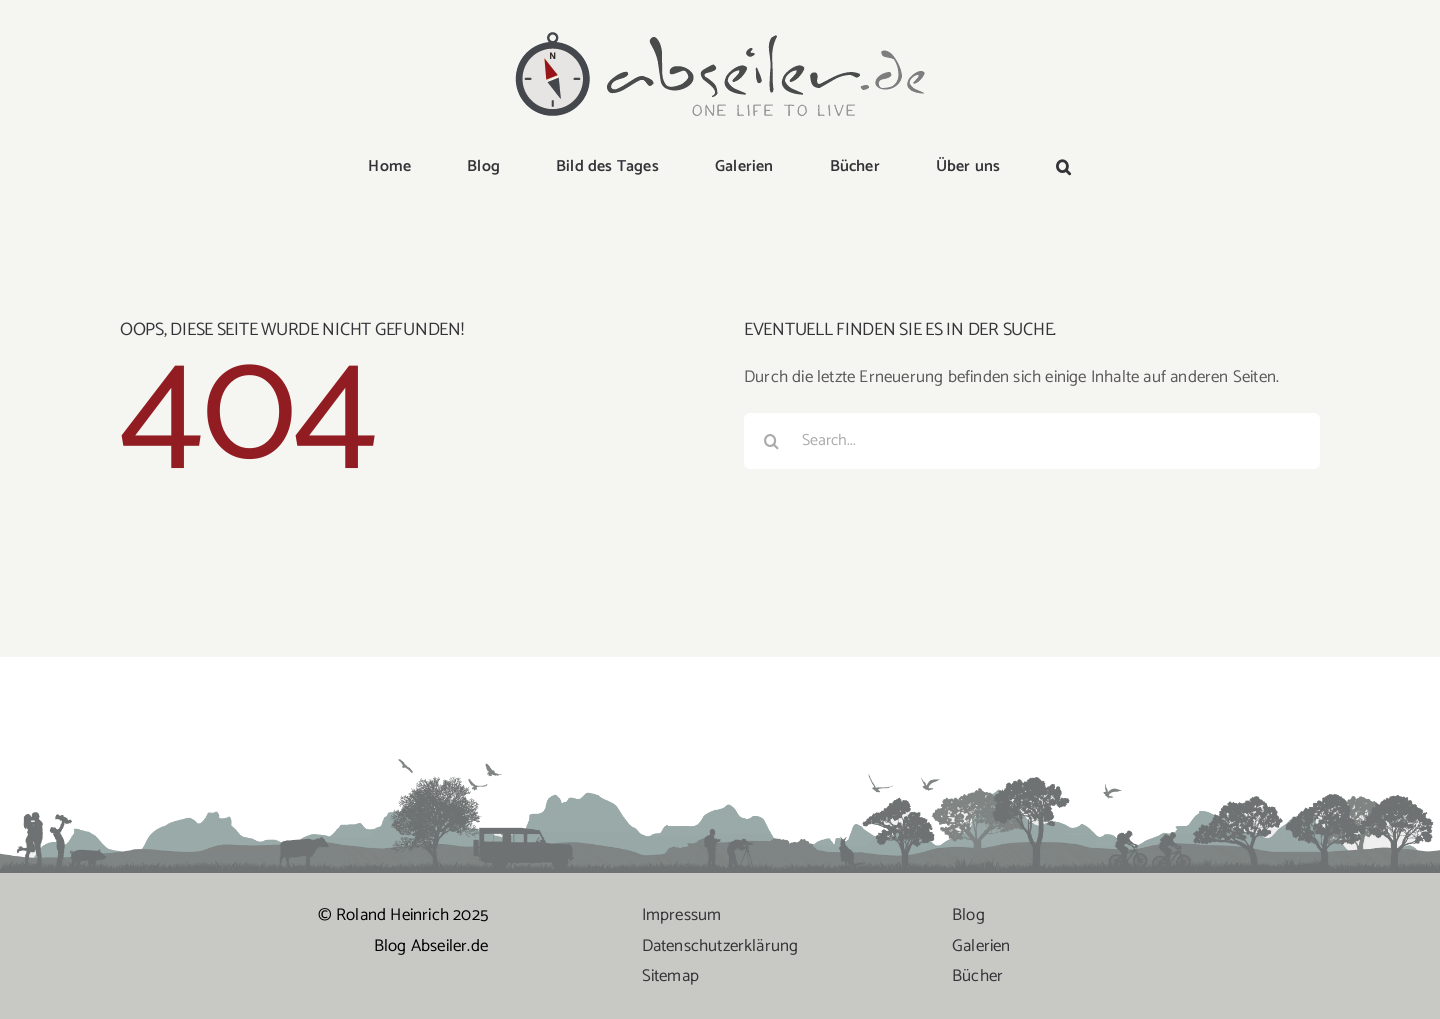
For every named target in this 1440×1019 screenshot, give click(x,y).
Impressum (682, 915)
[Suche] (772, 441)
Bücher (977, 976)
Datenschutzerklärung (720, 946)
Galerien (981, 946)
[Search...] (1032, 441)
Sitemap (670, 976)
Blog (968, 915)
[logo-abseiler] (720, 32)
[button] (1063, 168)
